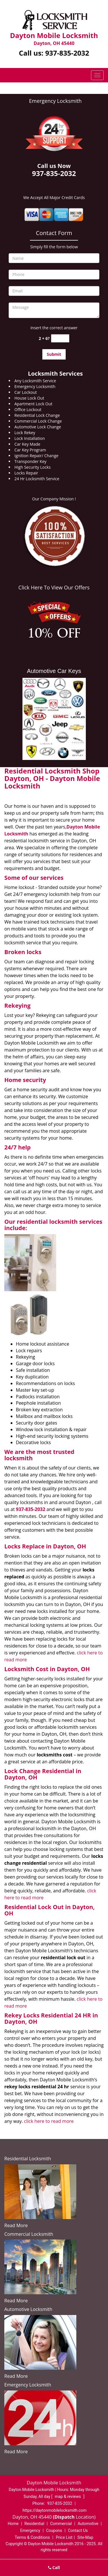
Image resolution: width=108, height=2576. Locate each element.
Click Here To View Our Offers (54, 587)
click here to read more (49, 2121)
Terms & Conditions (32, 2537)
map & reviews (68, 2496)
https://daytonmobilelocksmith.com (54, 2510)
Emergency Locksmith (55, 100)
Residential (34, 2523)
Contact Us (78, 2530)
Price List (64, 2537)
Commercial (61, 2523)
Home (13, 2523)
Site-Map (85, 2537)
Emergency (30, 2530)
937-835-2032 (67, 53)
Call (54, 2567)
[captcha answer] (60, 338)
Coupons (54, 2530)
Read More (16, 2225)
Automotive (88, 2523)
